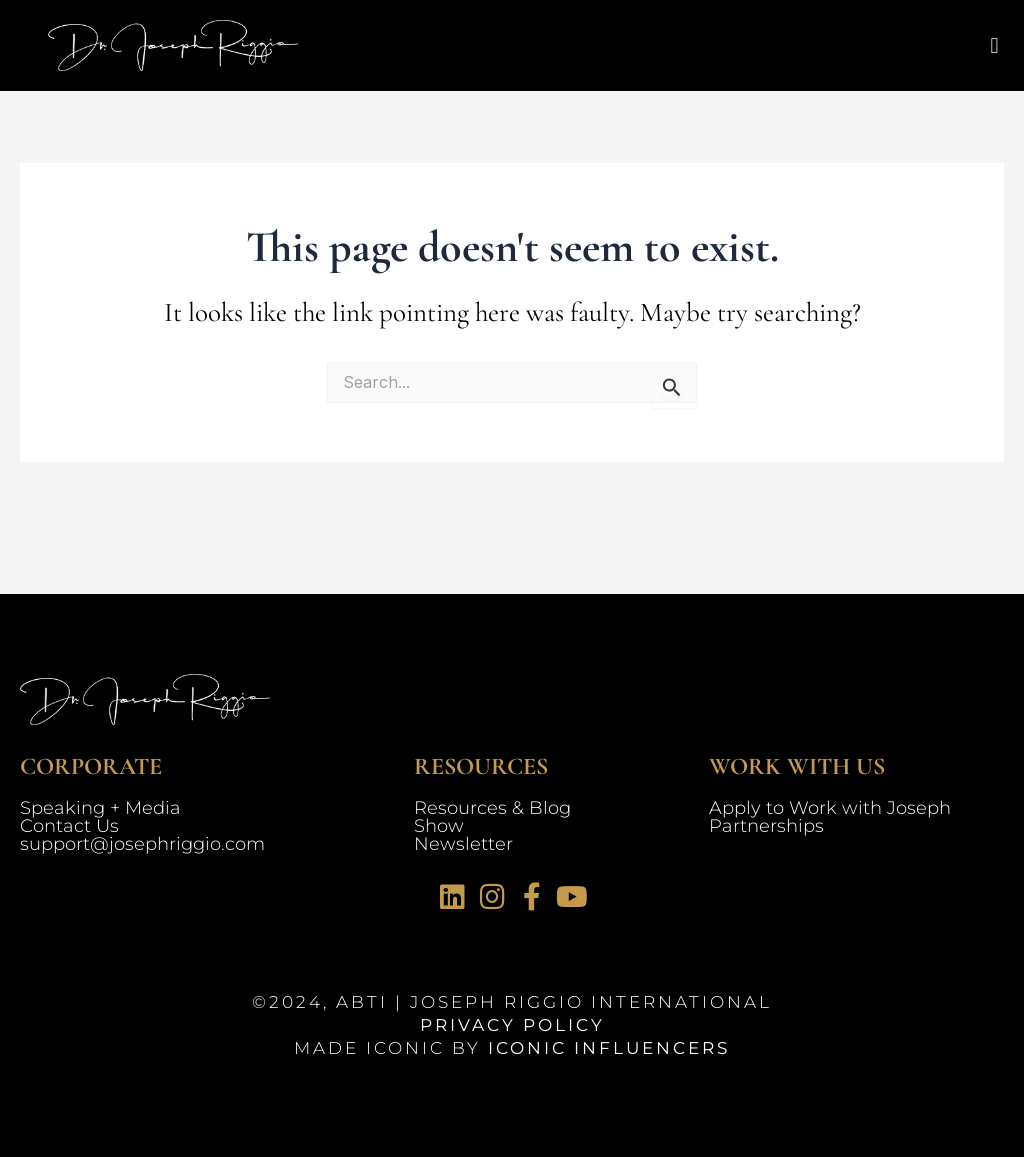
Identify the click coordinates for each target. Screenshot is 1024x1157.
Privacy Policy (512, 1025)
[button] (994, 45)
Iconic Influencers (609, 1048)
